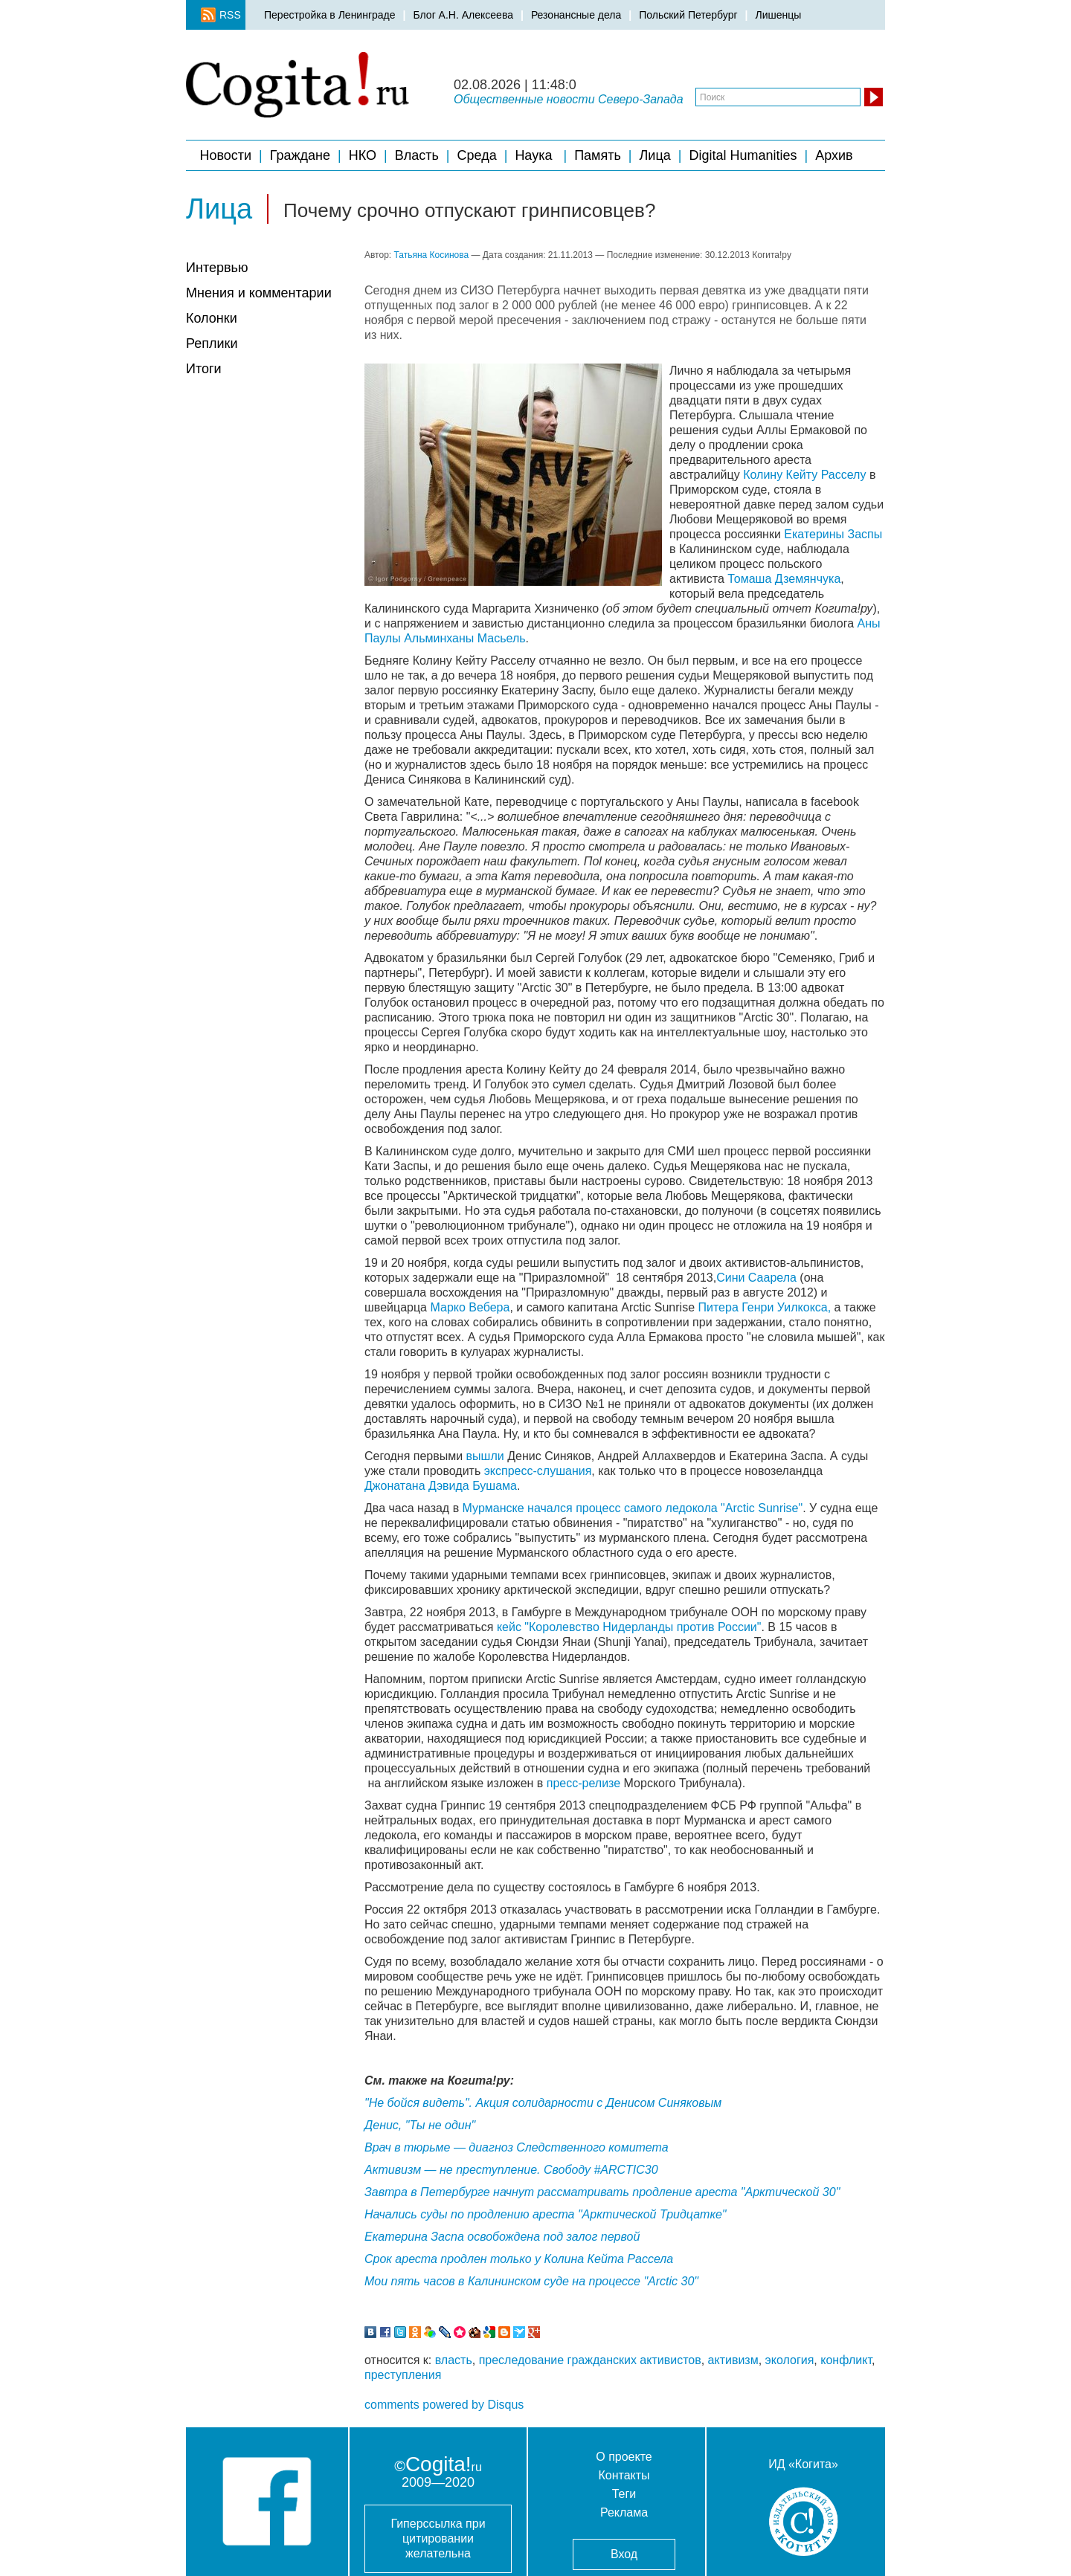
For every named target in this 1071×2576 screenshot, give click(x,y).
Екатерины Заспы (833, 534)
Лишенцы (778, 15)
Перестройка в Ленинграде (330, 15)
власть (453, 2360)
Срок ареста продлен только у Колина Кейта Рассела (518, 2259)
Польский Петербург (688, 15)
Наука (535, 155)
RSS (225, 15)
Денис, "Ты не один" (419, 2125)
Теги (624, 2494)
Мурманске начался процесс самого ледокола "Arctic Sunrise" (633, 1508)
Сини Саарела (756, 1277)
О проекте (624, 2456)
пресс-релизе (583, 1783)
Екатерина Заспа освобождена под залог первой (502, 2236)
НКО (362, 155)
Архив (835, 155)
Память (597, 155)
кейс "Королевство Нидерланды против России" (629, 1627)
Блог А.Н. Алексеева (462, 15)
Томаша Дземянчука (783, 578)
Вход (624, 2554)
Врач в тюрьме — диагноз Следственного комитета (516, 2147)
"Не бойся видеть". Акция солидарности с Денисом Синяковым (542, 2102)
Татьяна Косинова (431, 255)
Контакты (623, 2475)
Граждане (300, 155)
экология (789, 2360)
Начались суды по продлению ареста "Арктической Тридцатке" (545, 2214)
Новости (225, 155)
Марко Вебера (469, 1307)
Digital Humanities (743, 155)
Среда (477, 155)
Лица (655, 155)
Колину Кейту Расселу (804, 474)
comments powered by (444, 2404)
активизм (733, 2360)
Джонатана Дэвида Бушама (440, 1485)
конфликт (846, 2360)
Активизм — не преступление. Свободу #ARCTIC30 (511, 2169)
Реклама (624, 2512)
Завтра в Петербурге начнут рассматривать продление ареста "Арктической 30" (602, 2192)
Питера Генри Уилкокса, (766, 1307)
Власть (417, 155)
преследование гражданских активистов (590, 2360)
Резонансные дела (576, 15)
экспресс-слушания (538, 1471)
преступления (402, 2375)
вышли (483, 1456)
